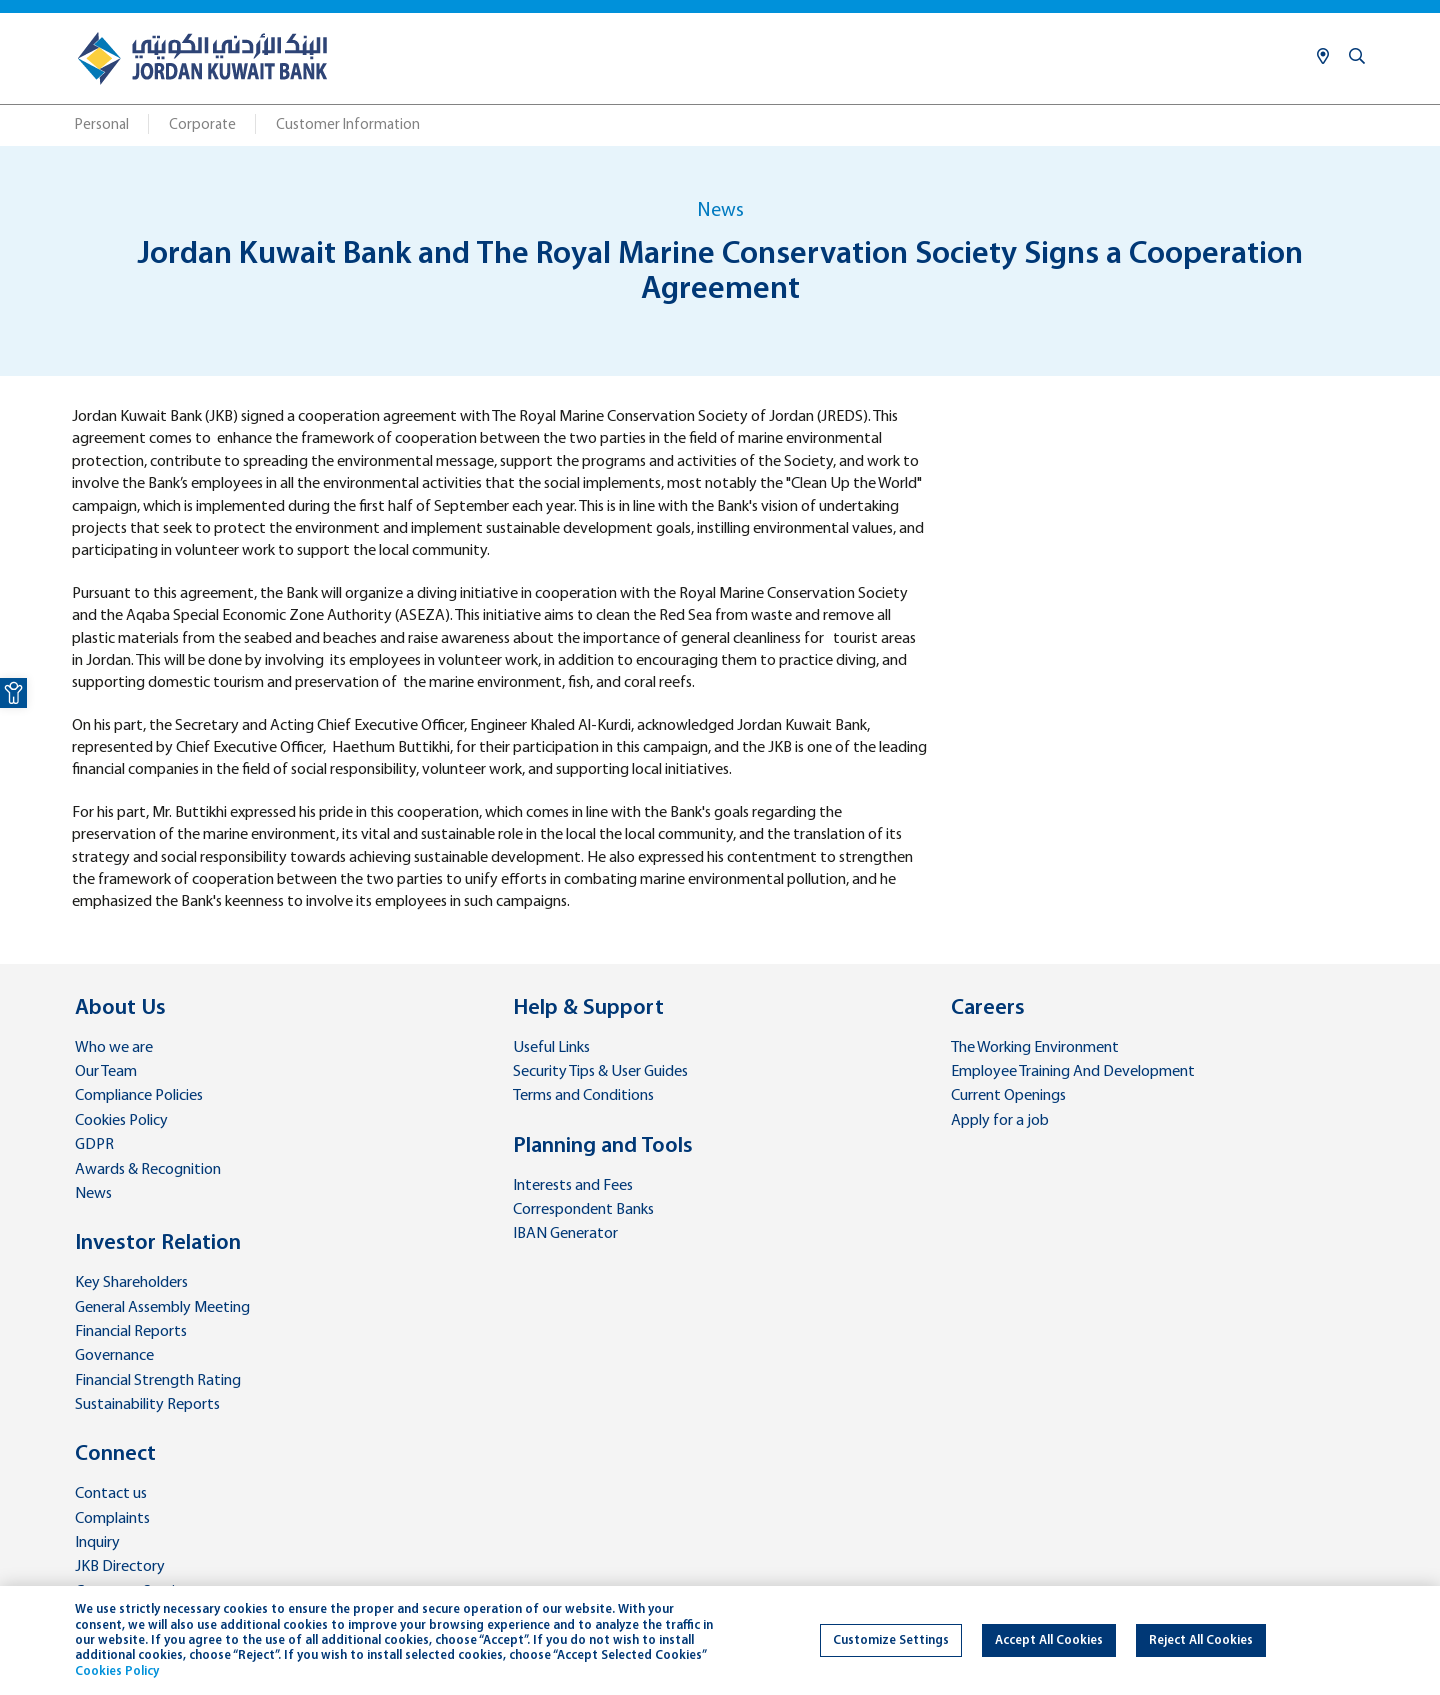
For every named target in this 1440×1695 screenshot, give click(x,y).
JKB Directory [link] (120, 1567)
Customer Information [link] (348, 125)
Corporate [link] (202, 125)
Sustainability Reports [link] (147, 1405)
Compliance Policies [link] (139, 1096)
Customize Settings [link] (891, 1640)
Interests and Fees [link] (573, 1186)
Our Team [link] (106, 1072)
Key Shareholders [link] (131, 1283)
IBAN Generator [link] (565, 1234)
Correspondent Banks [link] (583, 1210)
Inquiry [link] (97, 1543)
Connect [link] (115, 1454)
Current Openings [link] (1008, 1096)
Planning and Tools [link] (603, 1146)
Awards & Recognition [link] (148, 1170)
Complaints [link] (112, 1519)
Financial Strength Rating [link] (158, 1381)
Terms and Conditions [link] (583, 1096)
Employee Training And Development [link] (1073, 1072)
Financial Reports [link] (131, 1332)
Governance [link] (114, 1356)
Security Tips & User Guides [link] (600, 1072)
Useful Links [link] (551, 1048)
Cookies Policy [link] (121, 1121)
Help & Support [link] (588, 1008)
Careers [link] (988, 1008)
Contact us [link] (111, 1494)
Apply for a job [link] (1000, 1121)
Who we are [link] (114, 1048)
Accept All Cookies (1049, 1640)
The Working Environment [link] (1035, 1048)
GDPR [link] (94, 1145)
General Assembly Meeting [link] (162, 1308)
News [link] (93, 1194)
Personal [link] (102, 125)
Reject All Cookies (1201, 1640)
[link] (13, 693)
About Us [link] (120, 1008)
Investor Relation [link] (158, 1243)
